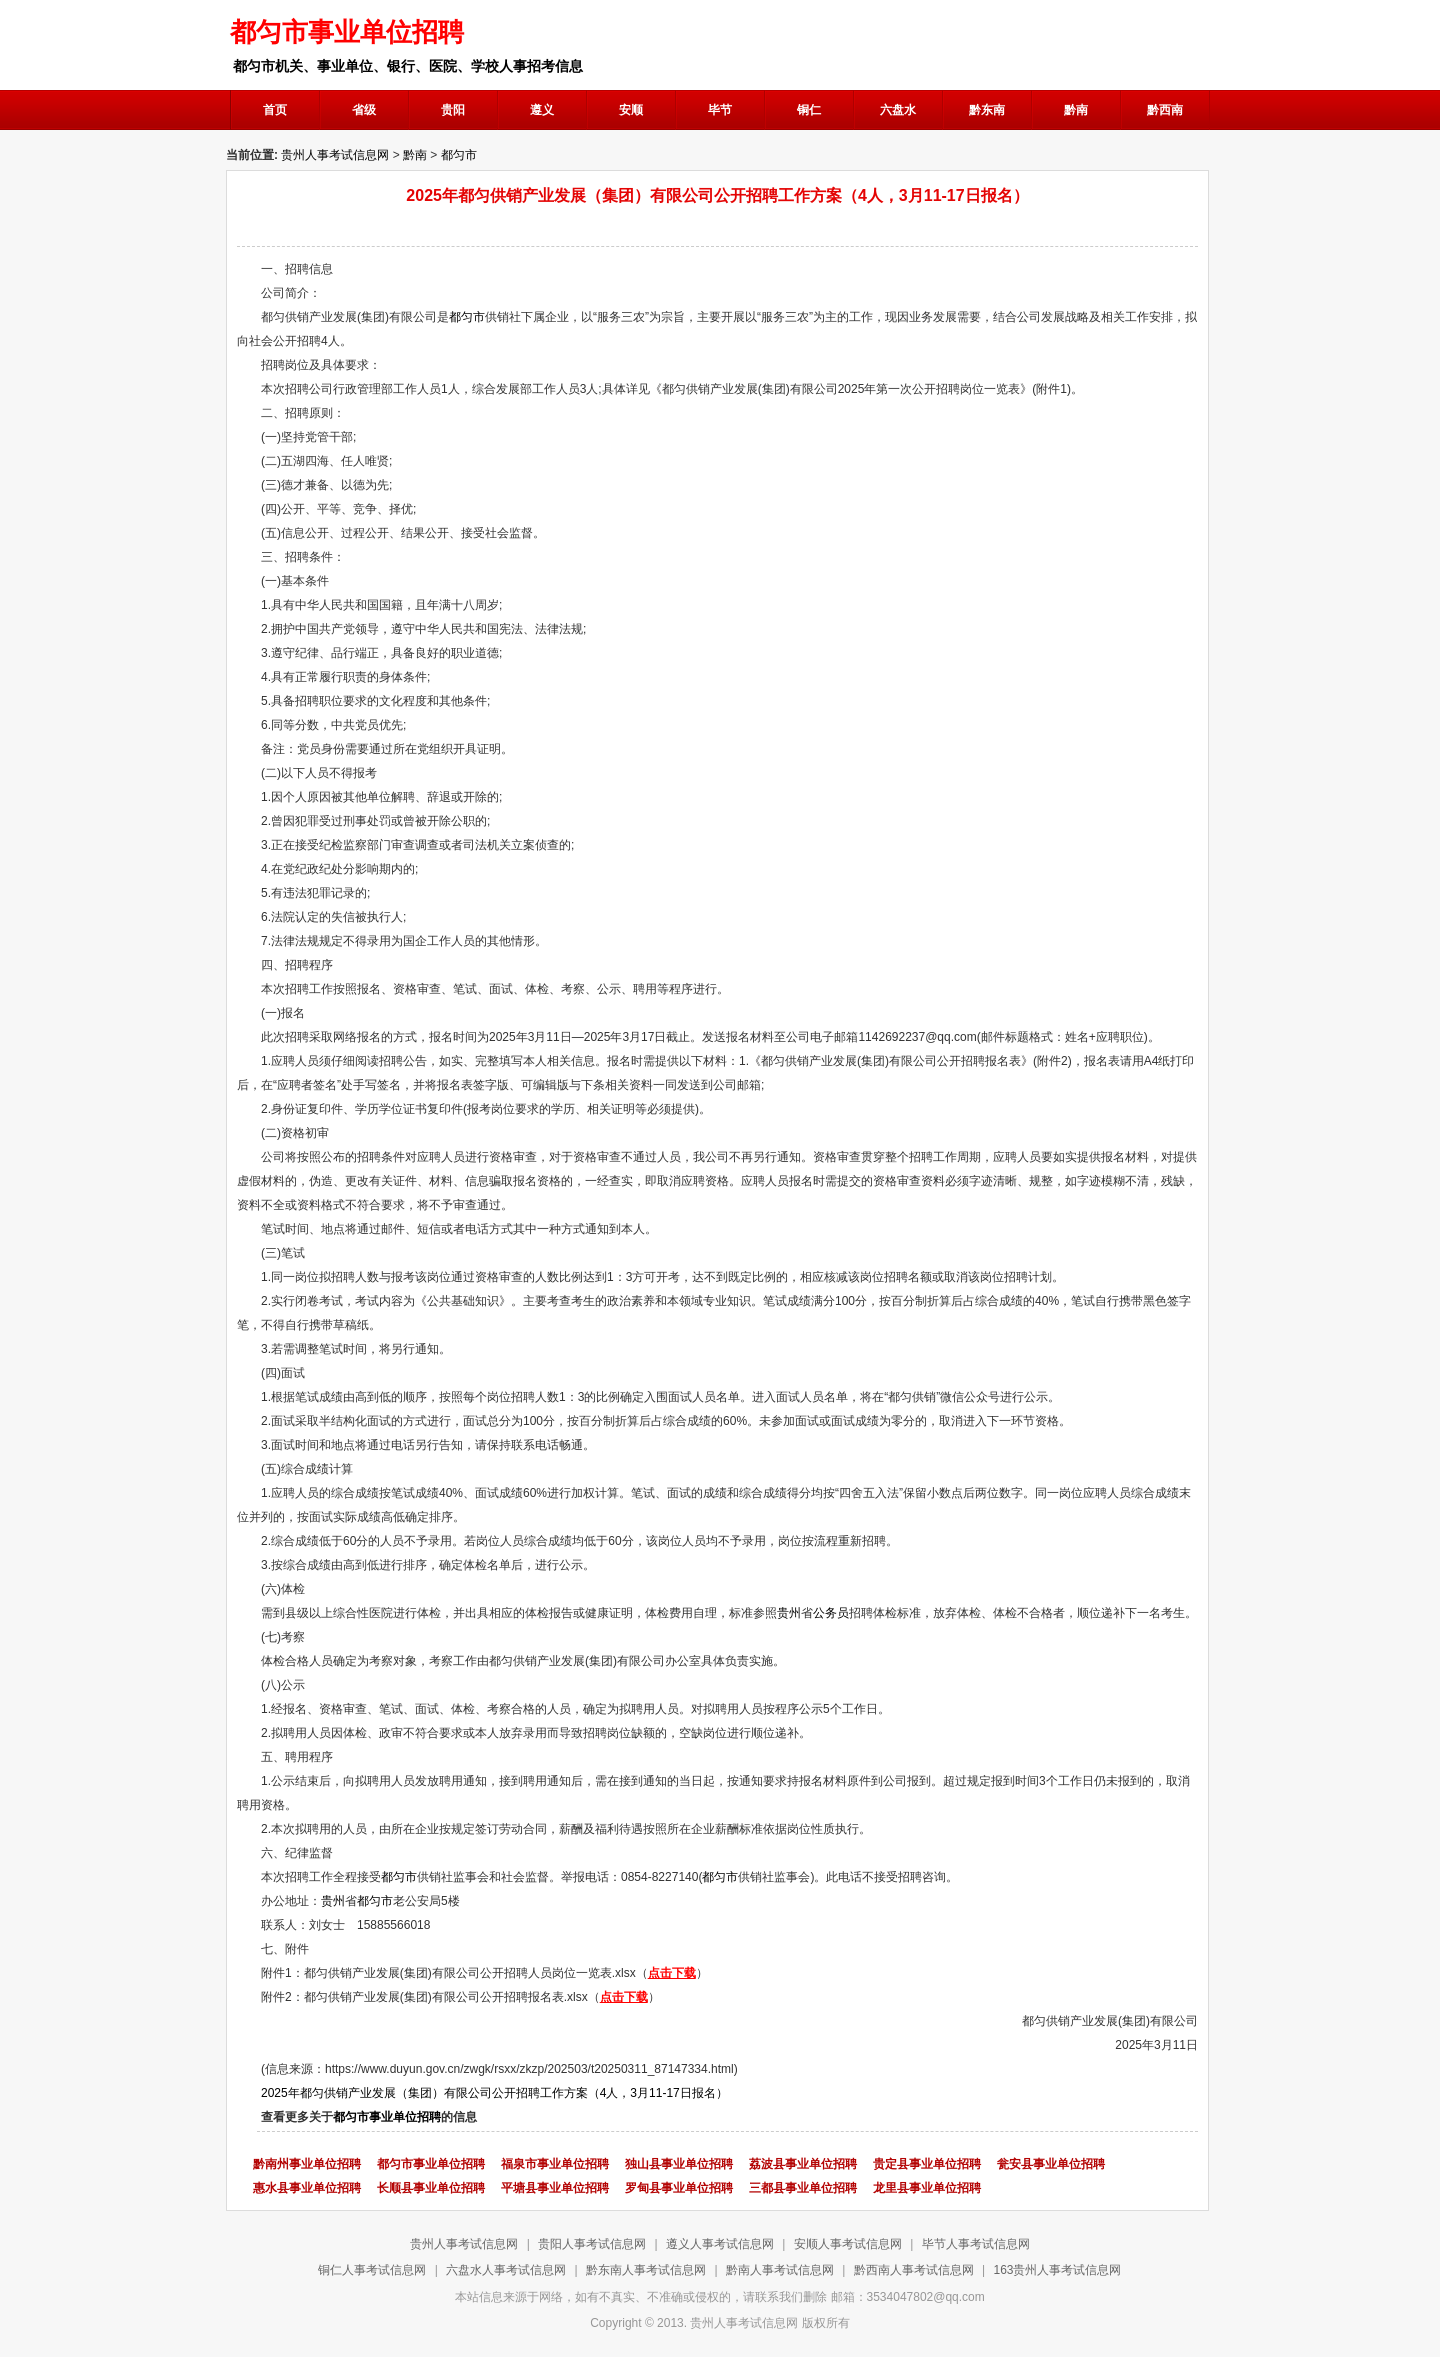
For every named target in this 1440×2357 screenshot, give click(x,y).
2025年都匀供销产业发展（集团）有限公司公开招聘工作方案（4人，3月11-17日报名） (494, 2093)
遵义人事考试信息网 (720, 2244)
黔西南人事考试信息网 (914, 2270)
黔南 (415, 155)
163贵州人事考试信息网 (1057, 2270)
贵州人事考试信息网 (335, 155)
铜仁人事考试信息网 (372, 2270)
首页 (275, 110)
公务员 (831, 1613)
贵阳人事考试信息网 (592, 2244)
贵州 (789, 1613)
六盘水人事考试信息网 (506, 2270)
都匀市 (459, 155)
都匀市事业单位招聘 (387, 2117)
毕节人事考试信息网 (976, 2244)
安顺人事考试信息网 (848, 2244)
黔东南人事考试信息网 (646, 2270)
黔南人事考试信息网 (780, 2270)
